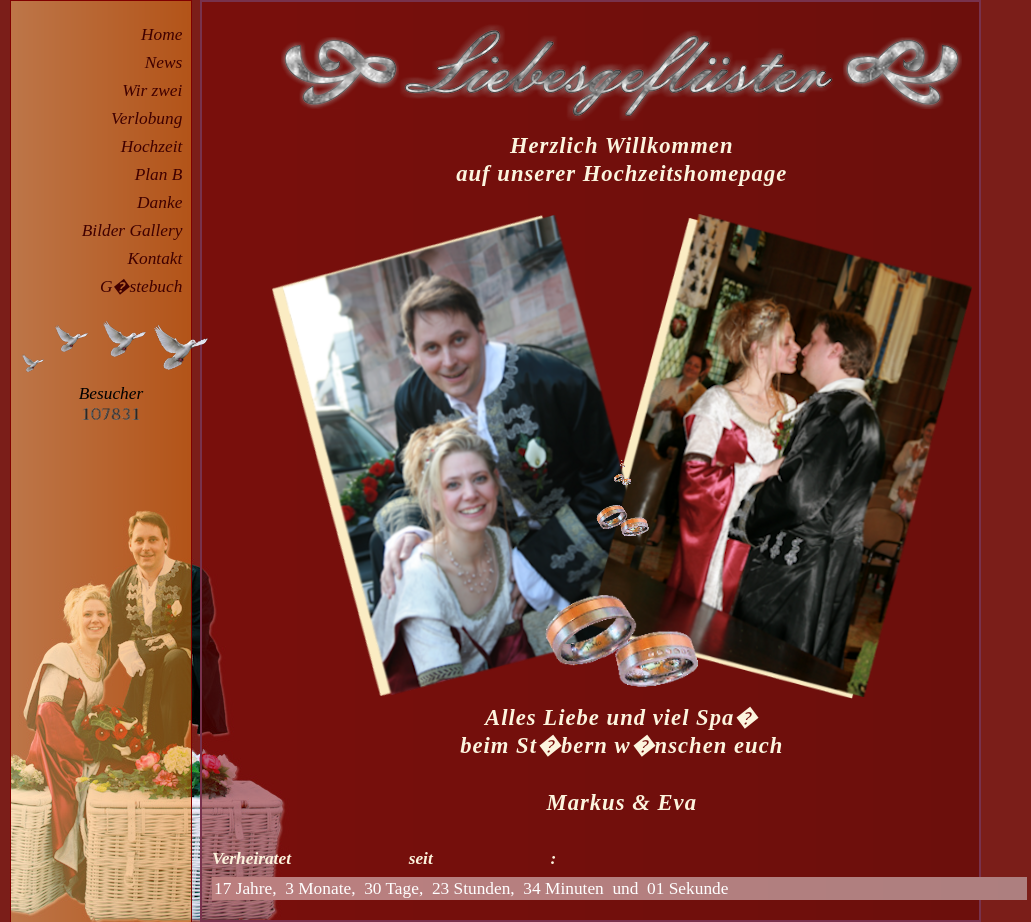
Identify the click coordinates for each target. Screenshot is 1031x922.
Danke (164, 202)
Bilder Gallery (136, 230)
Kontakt (159, 258)
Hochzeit (156, 146)
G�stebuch (145, 286)
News (168, 62)
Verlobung (151, 118)
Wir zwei (156, 90)
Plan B (163, 174)
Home (166, 34)
